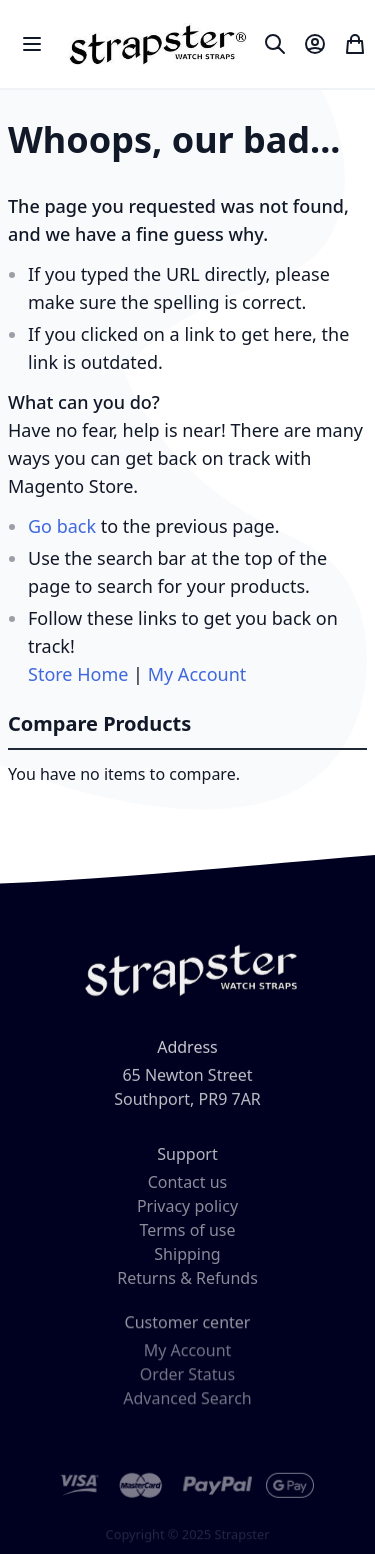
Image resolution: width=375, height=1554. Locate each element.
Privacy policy (187, 1213)
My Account (197, 674)
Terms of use (187, 1237)
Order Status (187, 1384)
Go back (62, 526)
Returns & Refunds (187, 1285)
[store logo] (155, 44)
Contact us (188, 1189)
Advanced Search (187, 1408)
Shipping (187, 1261)
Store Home (78, 674)
